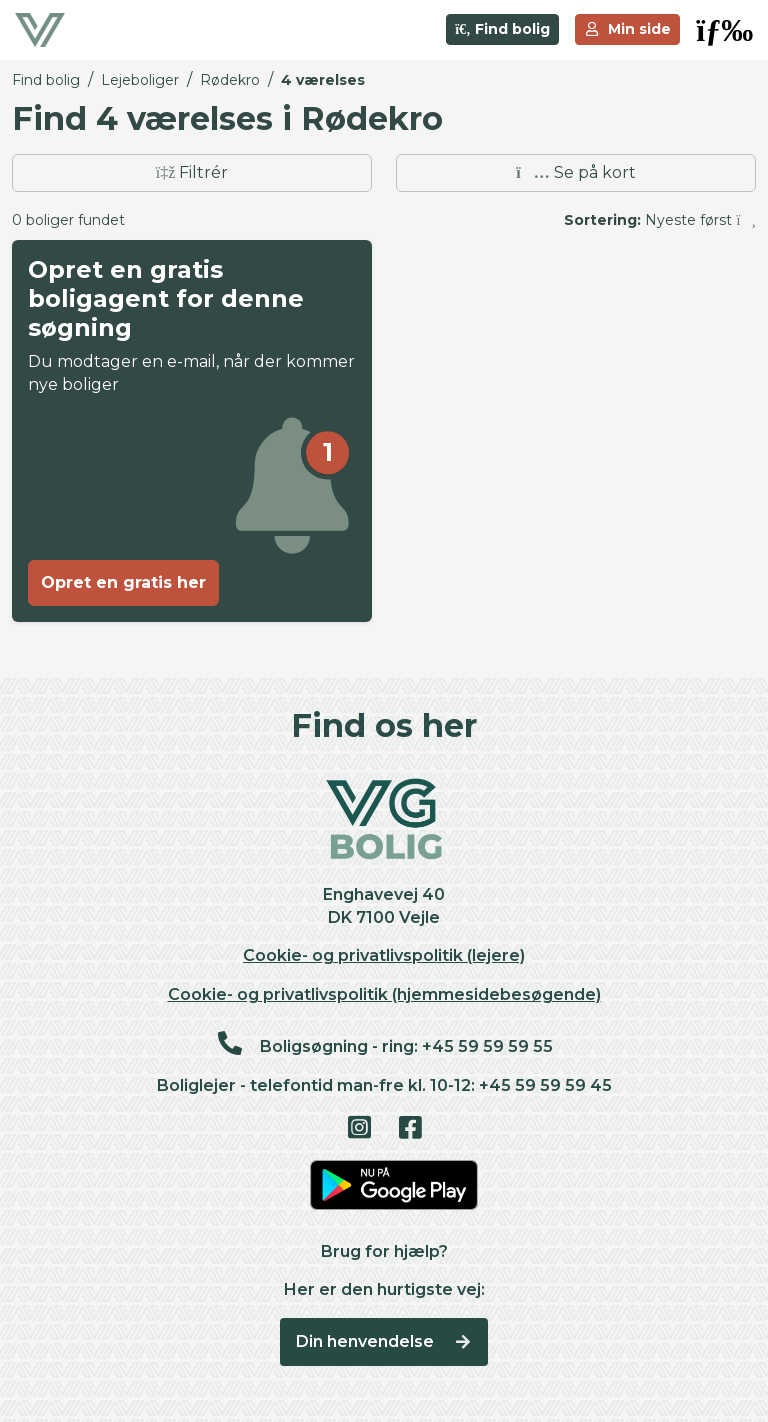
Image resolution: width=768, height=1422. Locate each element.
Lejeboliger (140, 80)
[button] (724, 30)
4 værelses (323, 80)
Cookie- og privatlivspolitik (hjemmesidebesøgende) (384, 994)
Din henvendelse (384, 1341)
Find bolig (502, 29)
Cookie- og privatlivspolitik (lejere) (384, 955)
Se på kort (575, 172)
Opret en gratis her (123, 582)
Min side (628, 29)
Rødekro (230, 80)
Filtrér (192, 172)
